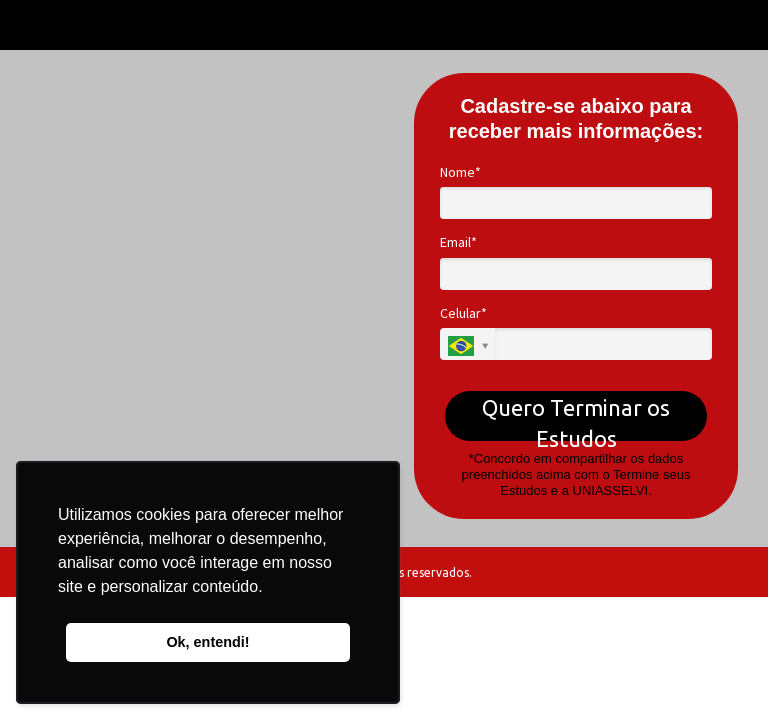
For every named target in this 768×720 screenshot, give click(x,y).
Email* (458, 242)
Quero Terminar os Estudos (576, 418)
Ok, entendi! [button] (207, 642)
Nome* (460, 172)
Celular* (463, 313)
